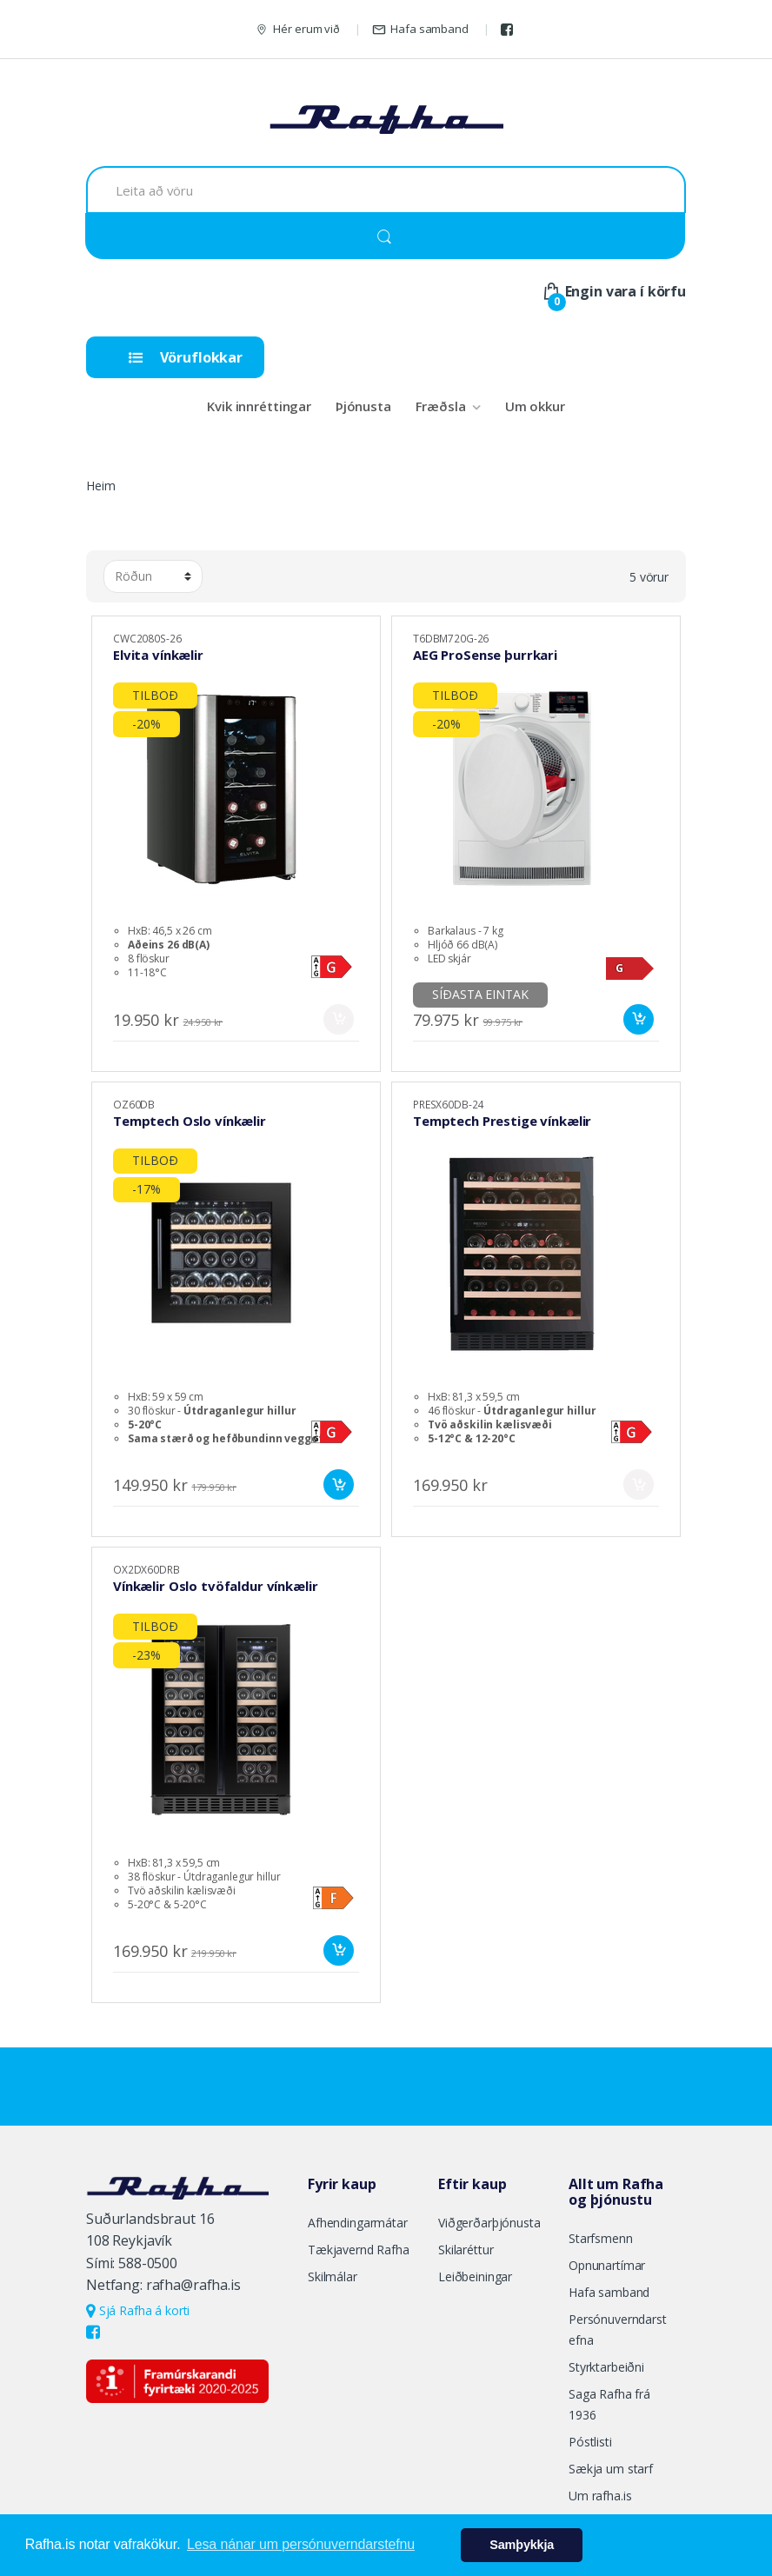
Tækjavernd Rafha (358, 2249)
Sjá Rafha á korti (138, 2310)
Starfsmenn (601, 2238)
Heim (100, 485)
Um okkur (535, 406)
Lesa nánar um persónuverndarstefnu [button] (301, 2544)
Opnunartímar (607, 2265)
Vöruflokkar (186, 357)
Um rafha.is (600, 2495)
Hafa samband (420, 29)
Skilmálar (332, 2276)
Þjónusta (363, 406)
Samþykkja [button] (521, 2545)
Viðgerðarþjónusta (489, 2222)
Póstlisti (590, 2441)
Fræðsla (441, 406)
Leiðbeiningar (475, 2276)
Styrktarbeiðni (606, 2367)
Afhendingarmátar (358, 2222)
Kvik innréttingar (259, 406)
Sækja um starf (611, 2468)
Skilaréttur (465, 2249)
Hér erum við (297, 29)
